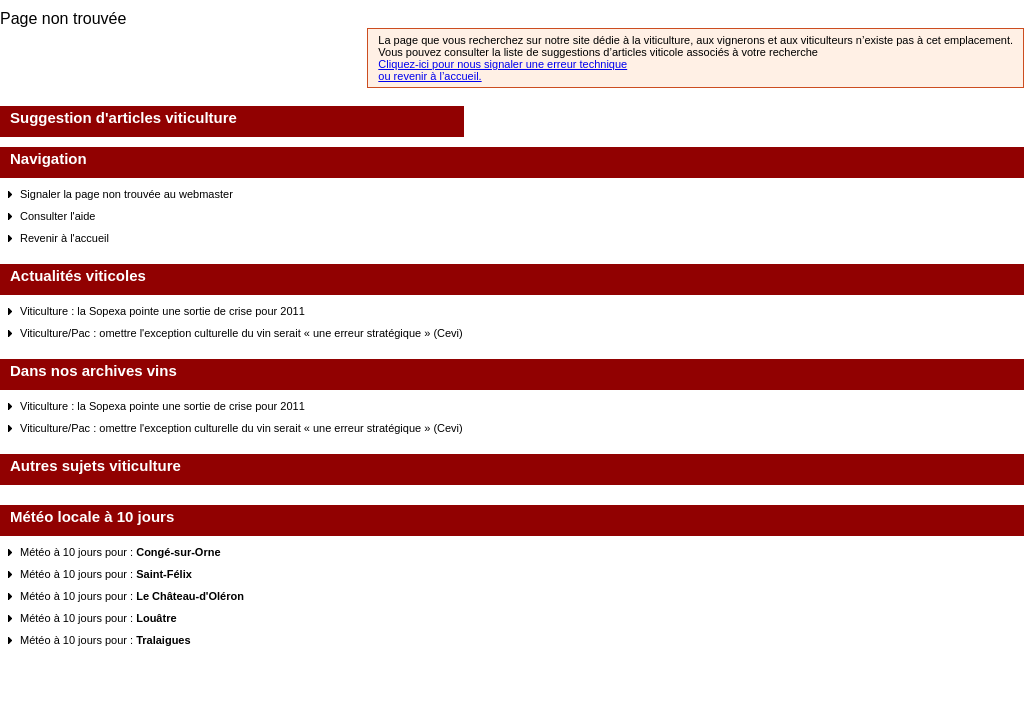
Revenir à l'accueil (64, 238)
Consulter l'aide (57, 216)
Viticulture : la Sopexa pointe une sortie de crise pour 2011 (162, 311)
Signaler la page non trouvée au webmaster (126, 194)
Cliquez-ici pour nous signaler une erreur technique (502, 64)
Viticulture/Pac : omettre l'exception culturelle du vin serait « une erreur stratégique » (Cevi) (241, 333)
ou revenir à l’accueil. (429, 76)
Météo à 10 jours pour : (120, 552)
